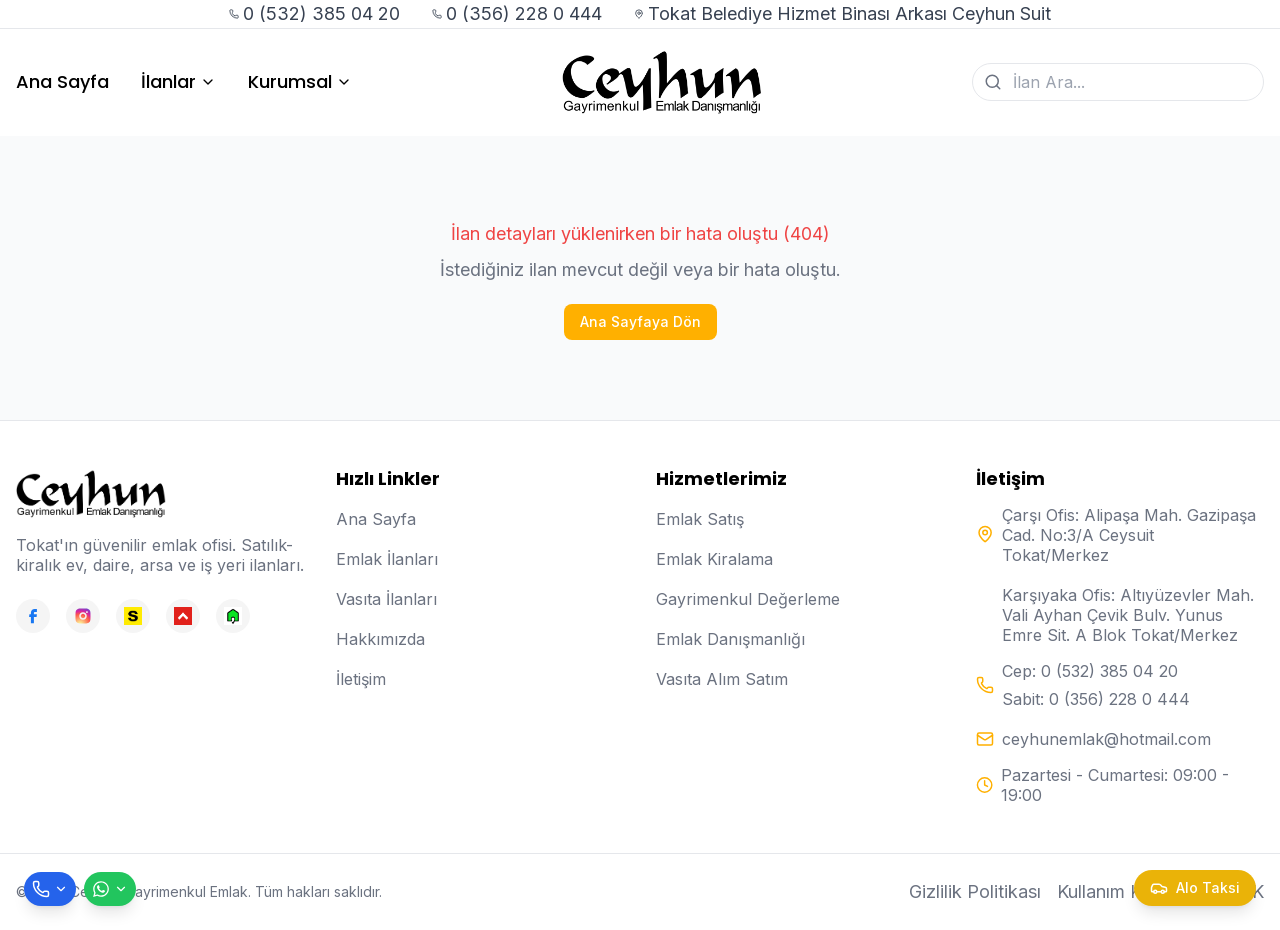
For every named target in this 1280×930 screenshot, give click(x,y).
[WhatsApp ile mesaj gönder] (110, 889)
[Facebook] (33, 616)
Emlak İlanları (387, 559)
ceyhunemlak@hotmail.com (1106, 739)
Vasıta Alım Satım (722, 679)
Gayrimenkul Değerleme (748, 599)
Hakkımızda (380, 639)
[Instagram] (83, 616)
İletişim (361, 679)
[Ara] (993, 82)
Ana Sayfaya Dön (640, 321)
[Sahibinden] (133, 616)
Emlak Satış (700, 519)
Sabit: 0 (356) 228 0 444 (1096, 699)
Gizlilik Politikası (975, 891)
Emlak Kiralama (714, 559)
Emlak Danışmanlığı (730, 639)
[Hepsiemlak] (183, 616)
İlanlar (178, 82)
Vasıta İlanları (386, 599)
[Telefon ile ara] (50, 889)
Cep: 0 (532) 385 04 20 (1090, 671)
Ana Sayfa (62, 82)
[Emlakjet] (233, 616)
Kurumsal (300, 82)
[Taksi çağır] (1195, 888)
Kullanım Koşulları (1128, 891)
